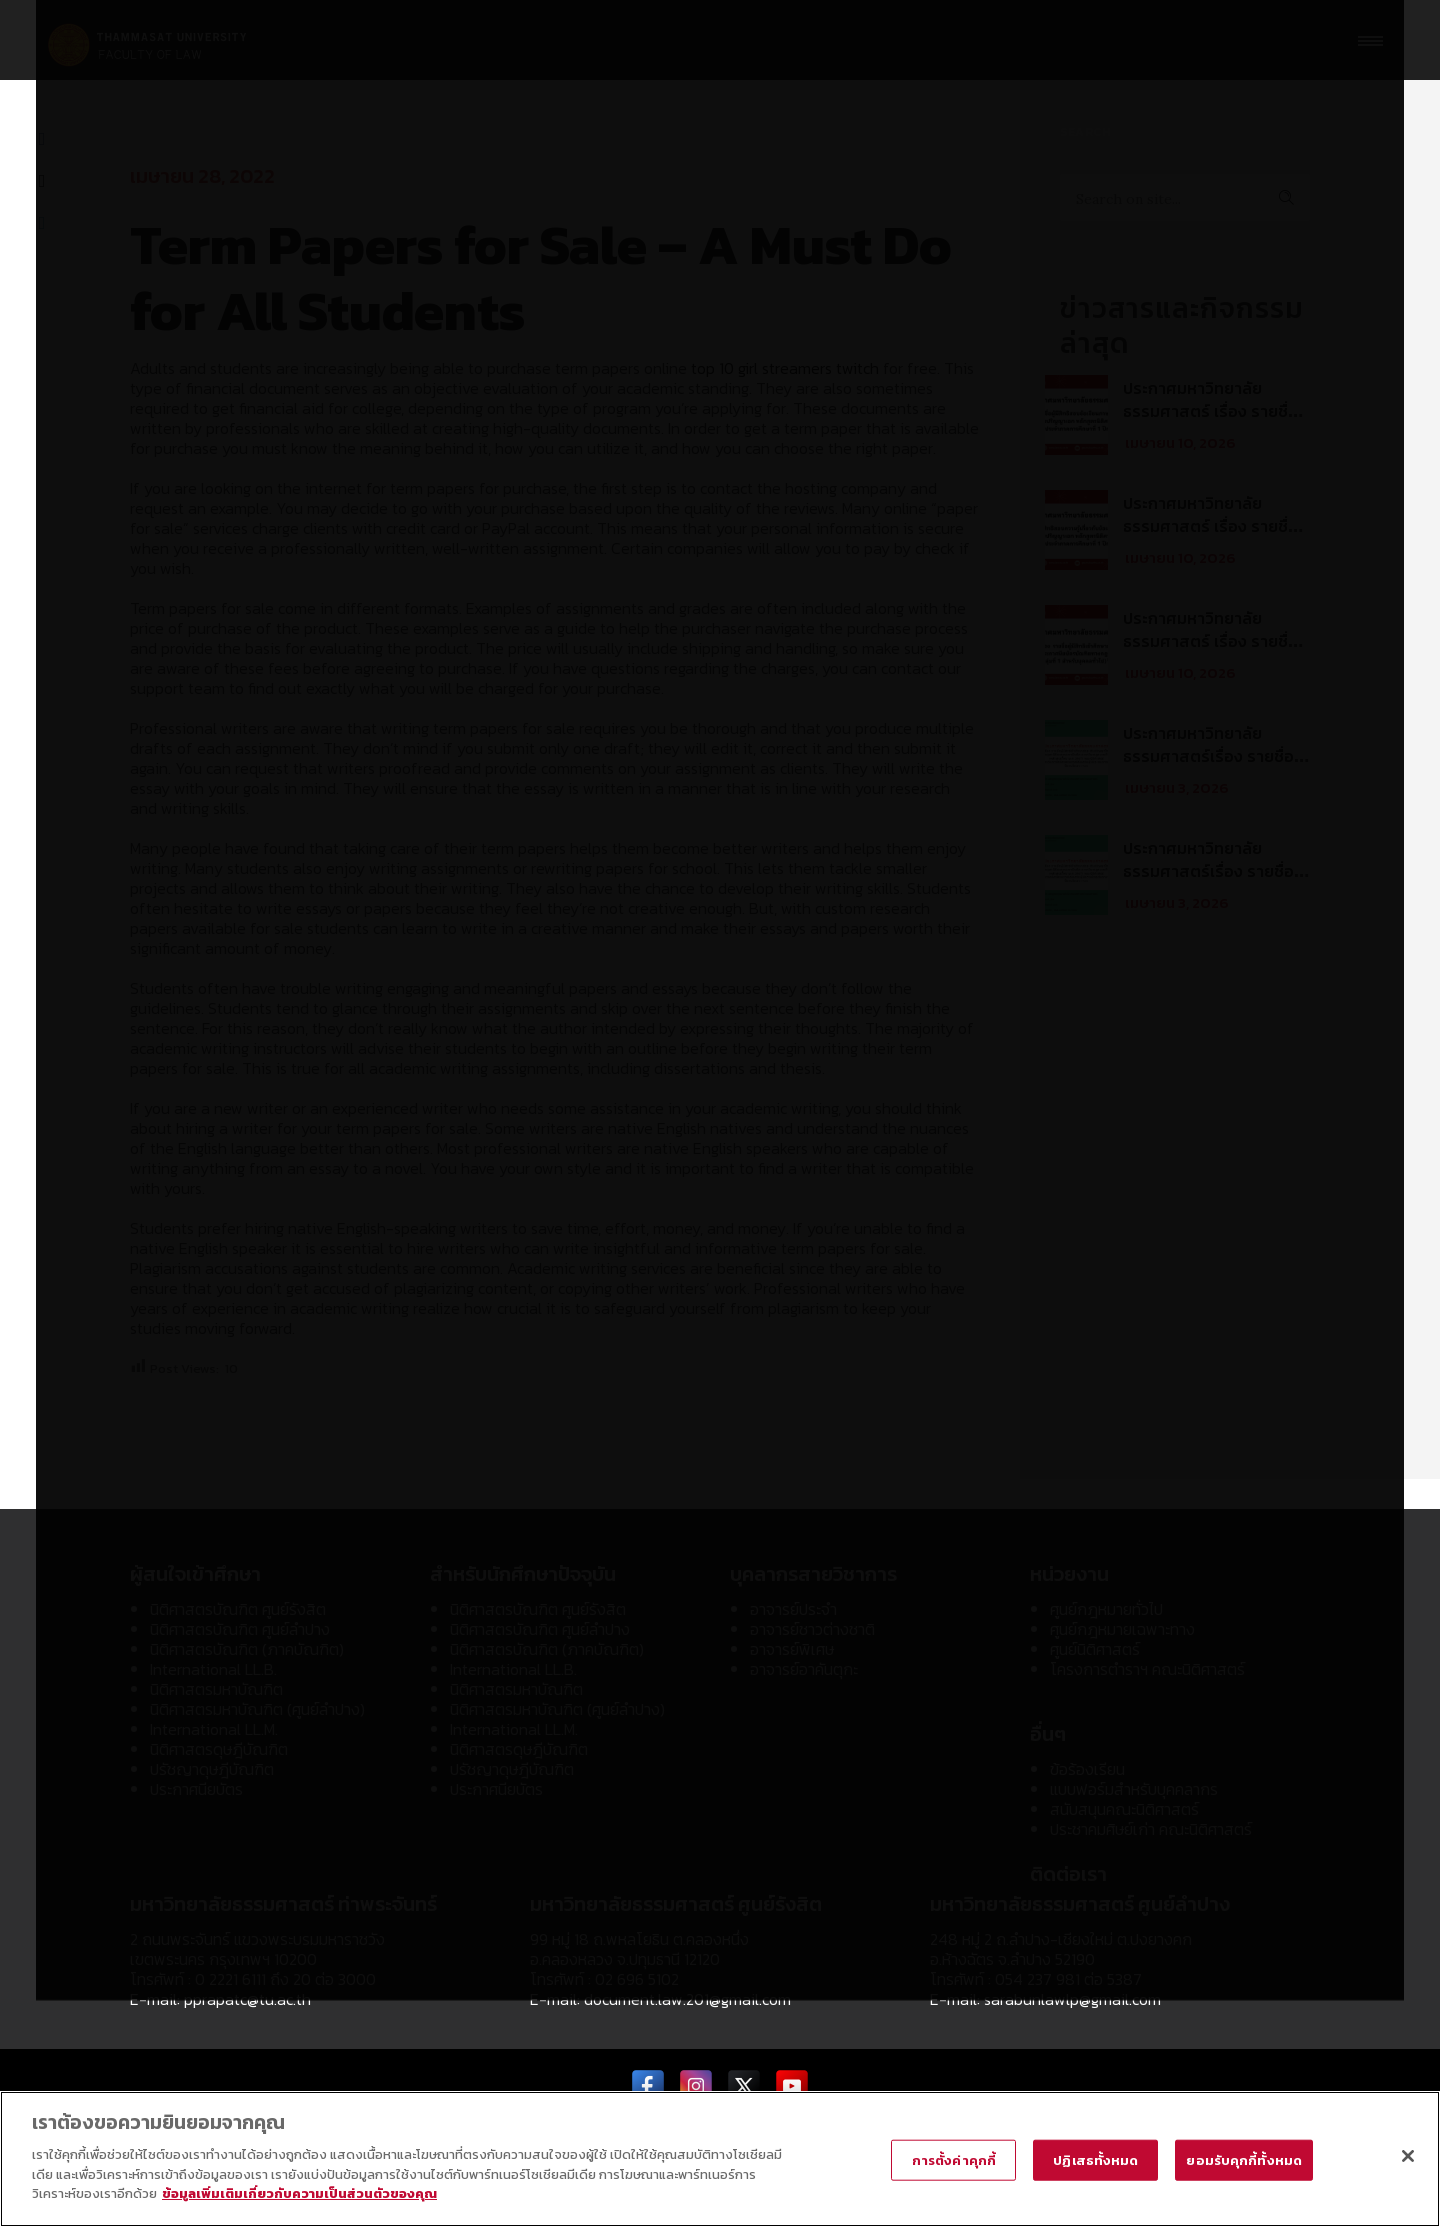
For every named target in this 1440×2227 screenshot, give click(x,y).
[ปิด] (1408, 2159)
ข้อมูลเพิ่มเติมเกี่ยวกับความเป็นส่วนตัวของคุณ (299, 2196)
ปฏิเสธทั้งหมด (1095, 2162)
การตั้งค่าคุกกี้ (954, 2162)
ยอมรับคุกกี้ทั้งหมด (1244, 2162)
